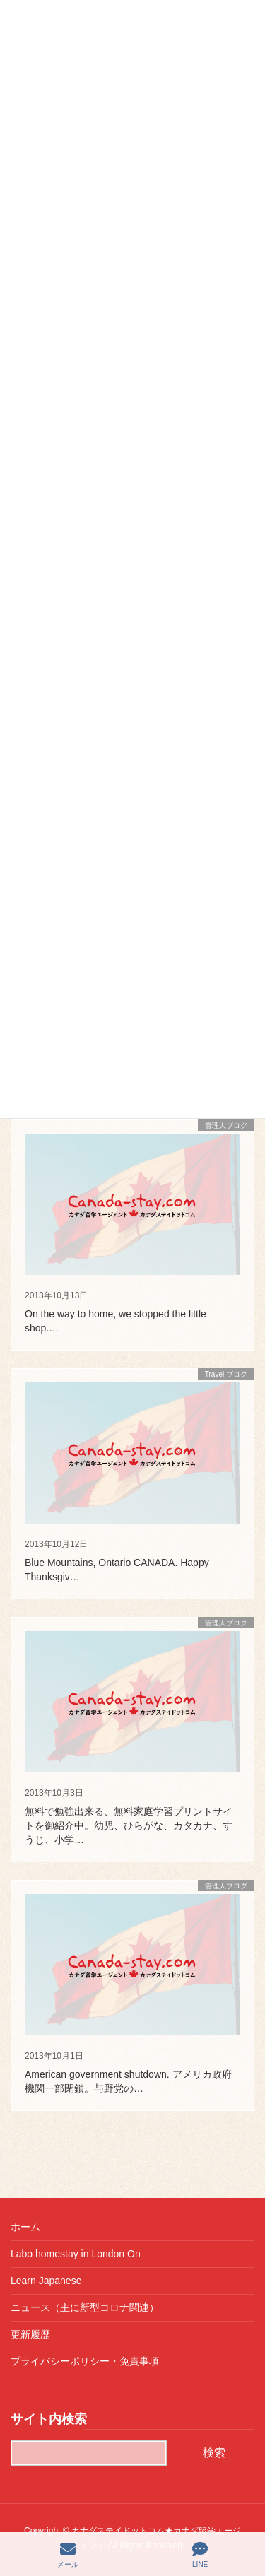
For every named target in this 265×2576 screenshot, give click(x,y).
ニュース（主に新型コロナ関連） (85, 2307)
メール (67, 2554)
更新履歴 (30, 2334)
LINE (200, 2554)
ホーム (25, 2227)
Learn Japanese (46, 2280)
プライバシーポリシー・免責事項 (85, 2361)
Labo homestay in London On (76, 2253)
